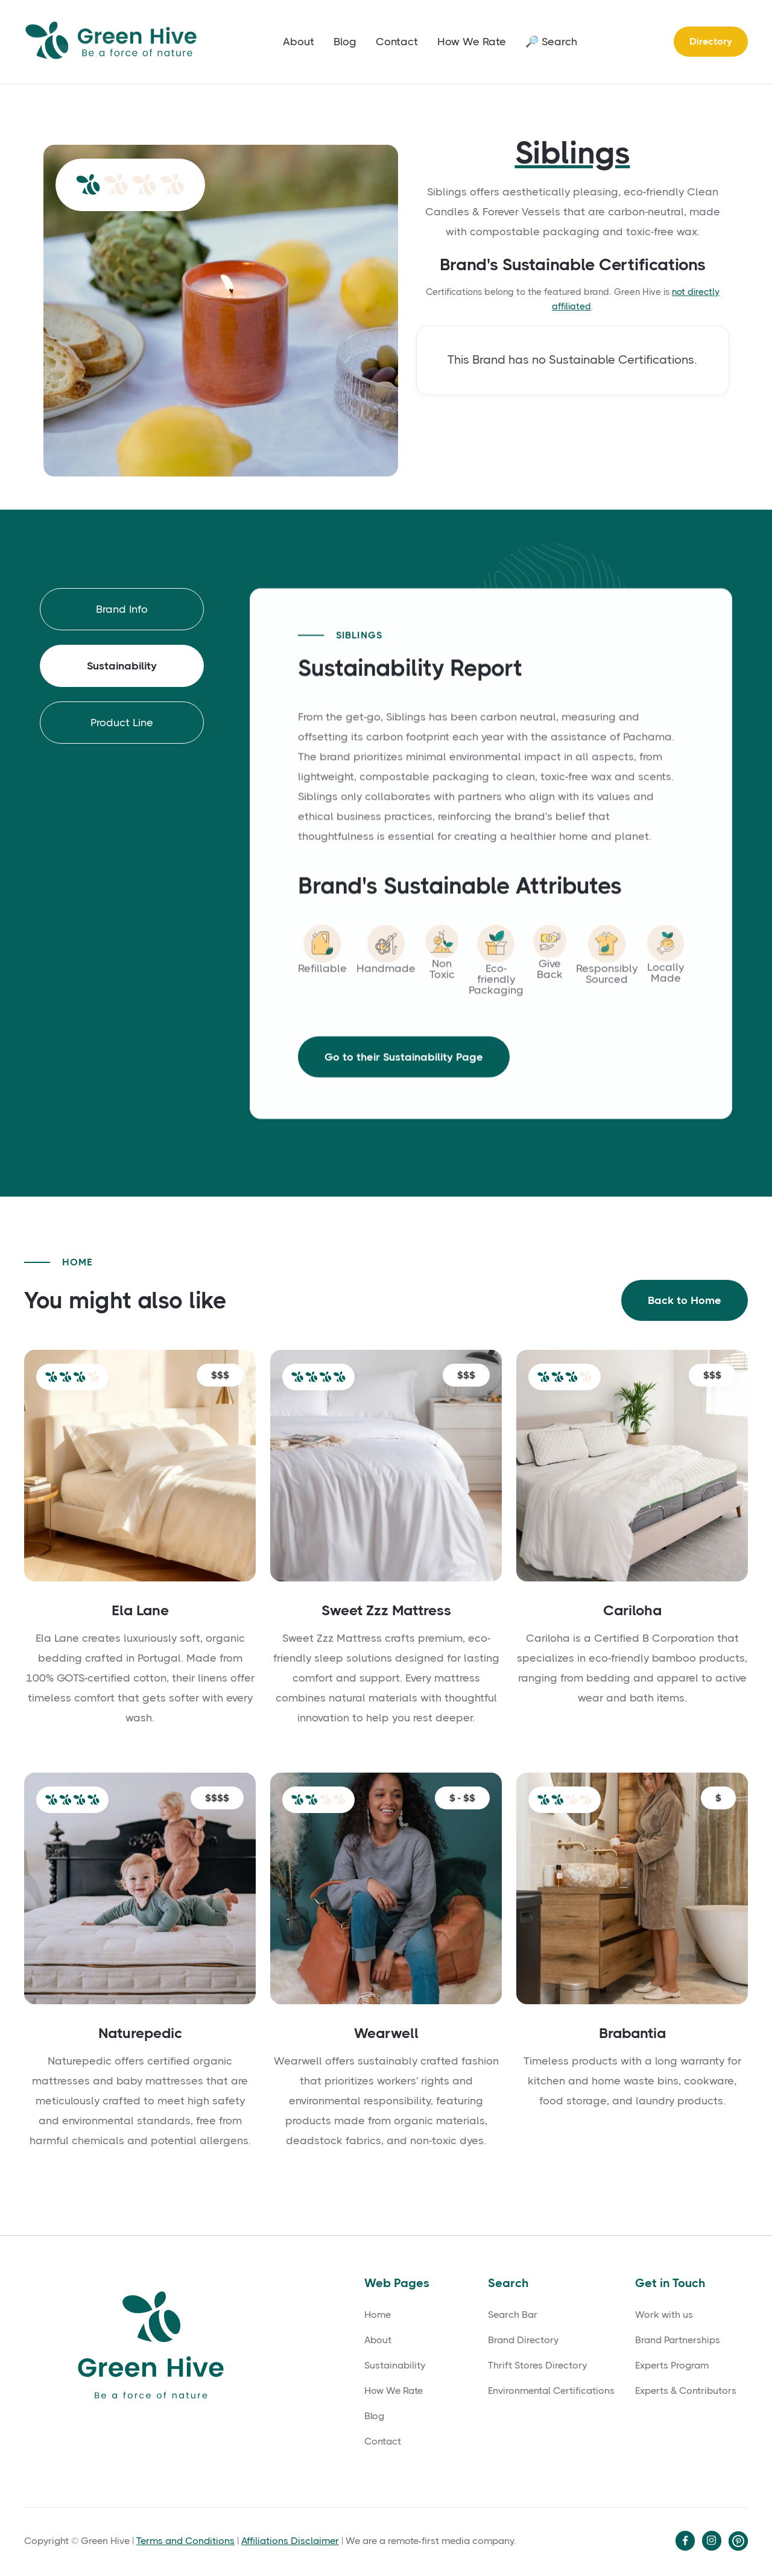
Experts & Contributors (685, 2390)
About (298, 42)
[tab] (122, 610)
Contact (397, 42)
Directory (710, 41)
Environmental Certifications (551, 2390)
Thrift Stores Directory (537, 2365)
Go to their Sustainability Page (403, 1073)
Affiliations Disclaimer (290, 2540)
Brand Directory (523, 2340)
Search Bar (512, 2314)
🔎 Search (551, 42)
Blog (345, 42)
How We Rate (471, 42)
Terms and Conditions (185, 2540)
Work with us (664, 2314)
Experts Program (672, 2365)
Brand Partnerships (677, 2340)
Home (377, 2314)
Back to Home (684, 1302)
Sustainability (394, 2365)
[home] (114, 42)
